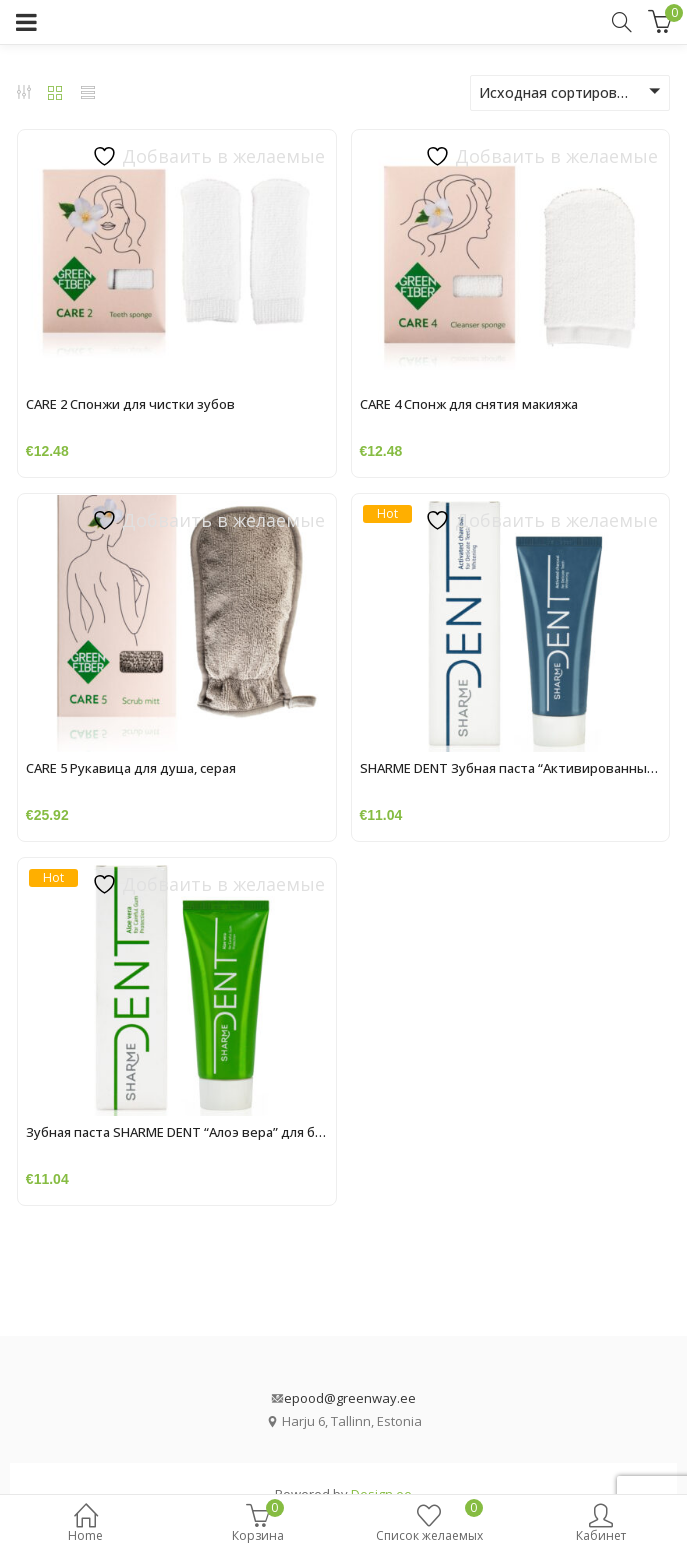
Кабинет (601, 1525)
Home (86, 1525)
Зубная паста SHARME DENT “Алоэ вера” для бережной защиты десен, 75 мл (268, 1132)
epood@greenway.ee (350, 1398)
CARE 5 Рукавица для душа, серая (131, 768)
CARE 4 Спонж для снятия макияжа (469, 404)
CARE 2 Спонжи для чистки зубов (130, 404)
